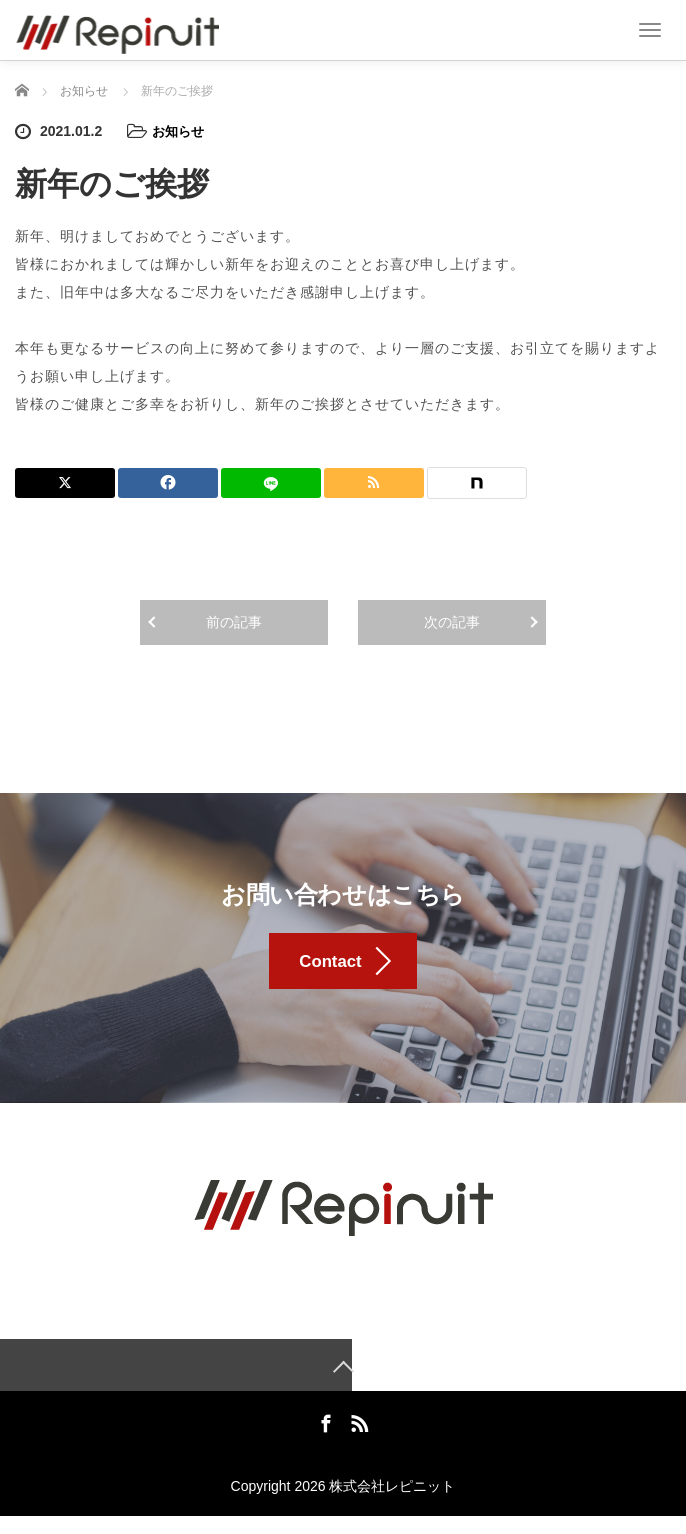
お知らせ (180, 131)
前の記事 (234, 621)
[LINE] (271, 482)
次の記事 (452, 621)
